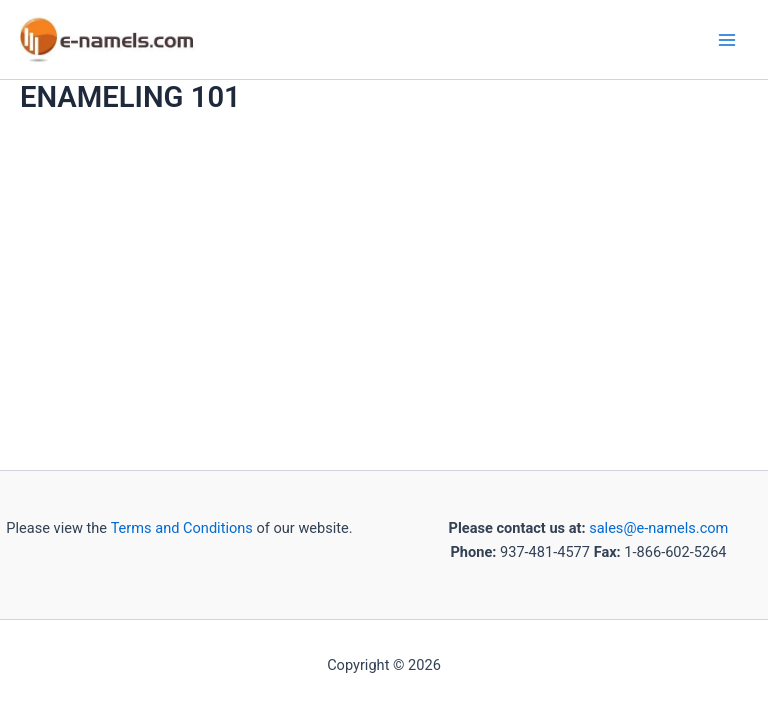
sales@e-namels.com (658, 528)
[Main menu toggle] (727, 40)
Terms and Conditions (180, 528)
